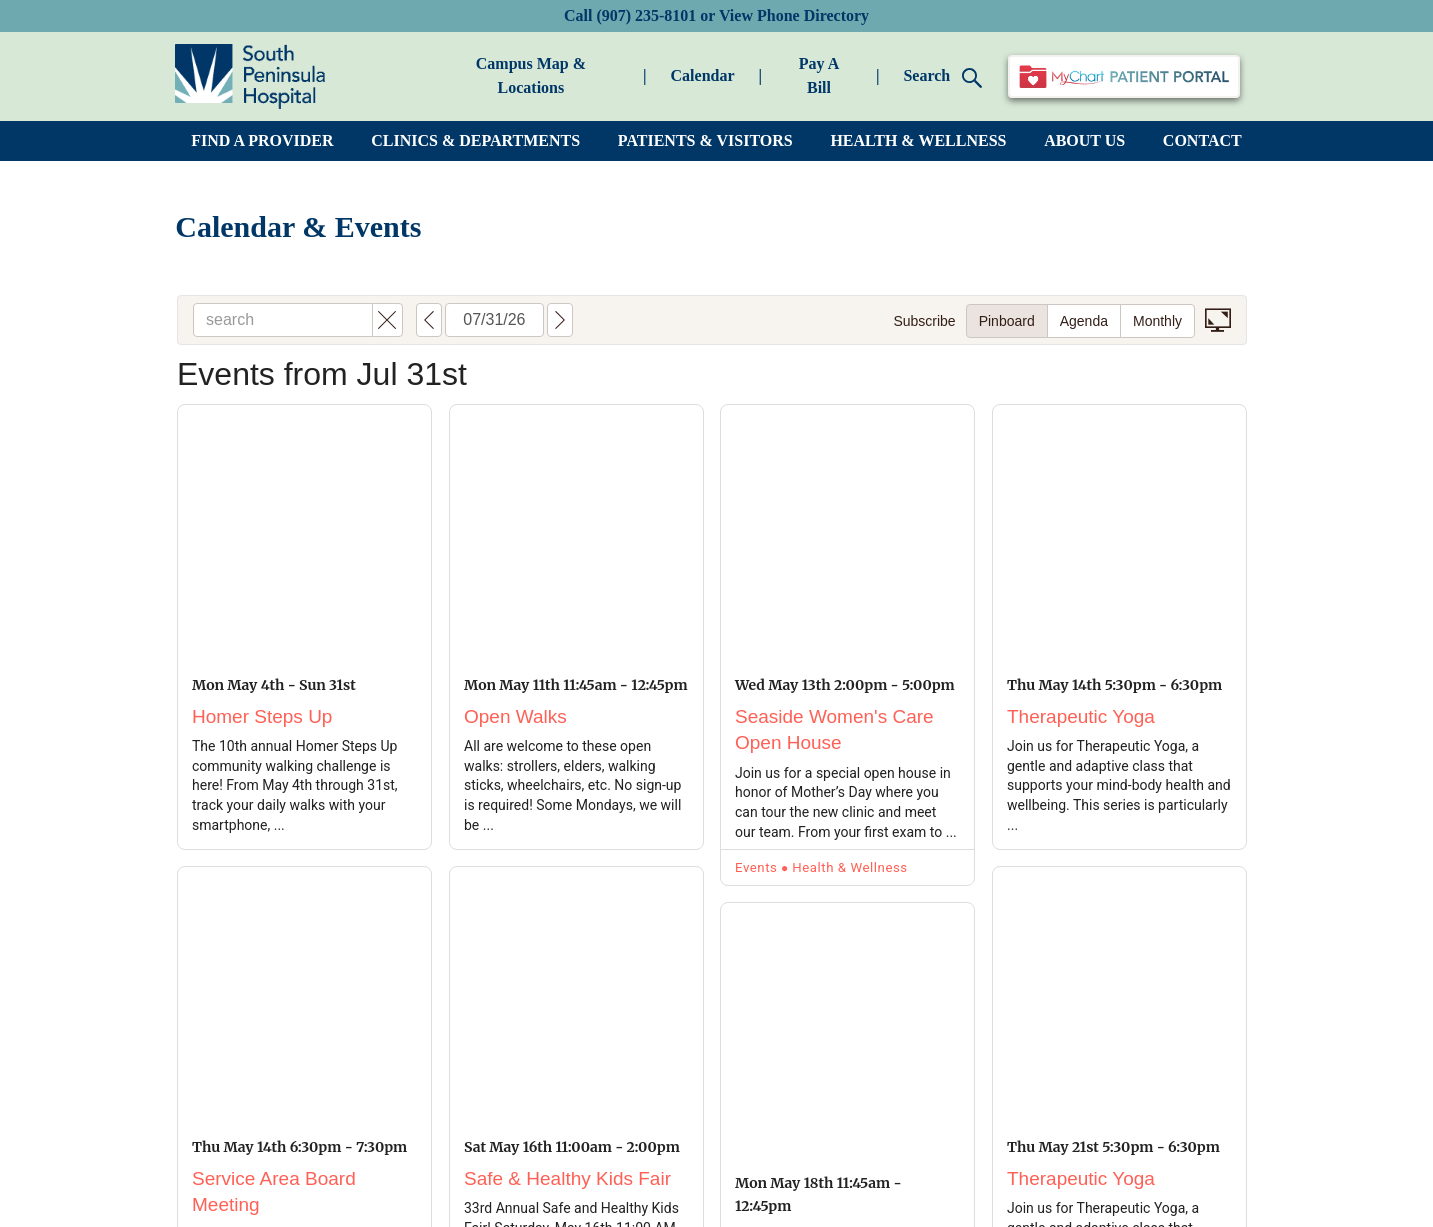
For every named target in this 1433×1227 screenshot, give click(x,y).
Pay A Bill (819, 75)
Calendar (703, 75)
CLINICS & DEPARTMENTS (475, 140)
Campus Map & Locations (531, 75)
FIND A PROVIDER (262, 140)
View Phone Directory (794, 15)
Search (942, 77)
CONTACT (1202, 140)
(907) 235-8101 (646, 15)
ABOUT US (1084, 140)
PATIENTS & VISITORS (705, 140)
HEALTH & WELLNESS (918, 140)
